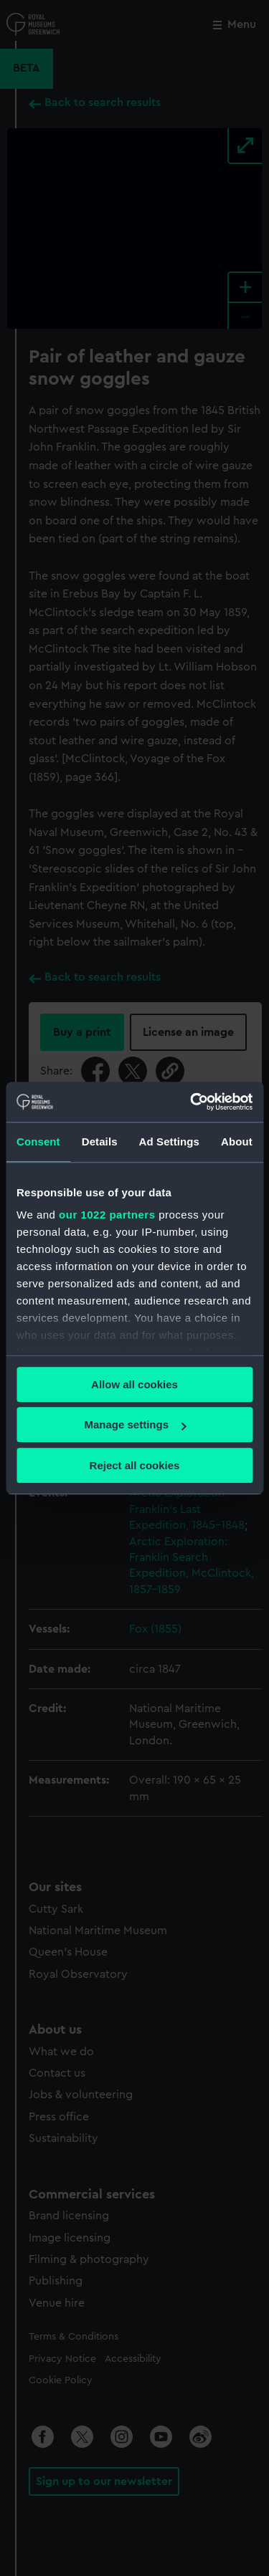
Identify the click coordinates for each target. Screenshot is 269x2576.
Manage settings (135, 1424)
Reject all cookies (135, 1465)
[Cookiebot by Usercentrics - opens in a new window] (192, 1101)
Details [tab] (100, 1141)
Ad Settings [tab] (169, 1141)
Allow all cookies (134, 1384)
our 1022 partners (107, 1214)
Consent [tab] (38, 1141)
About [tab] (237, 1141)
